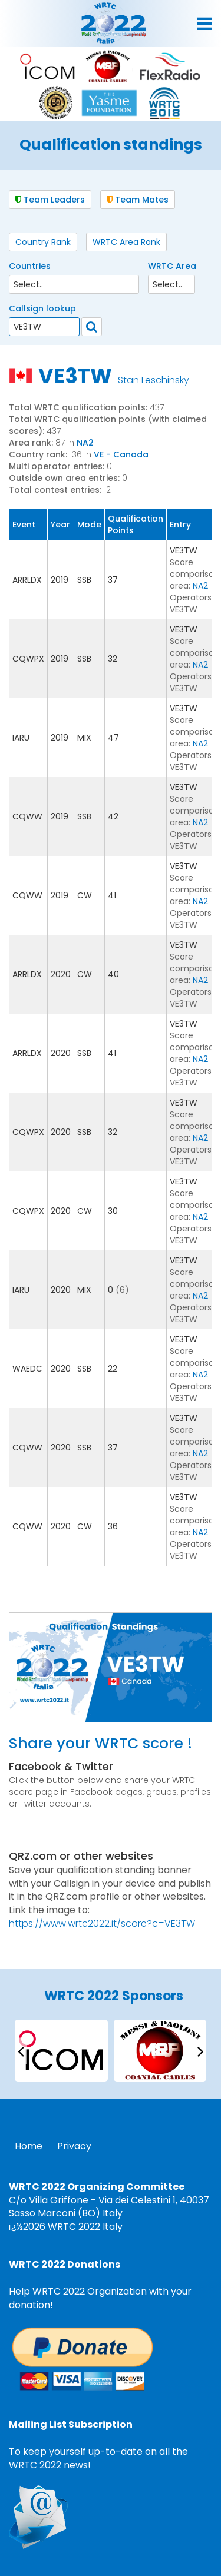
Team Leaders (50, 199)
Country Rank (43, 242)
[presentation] (21, 2050)
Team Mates (138, 199)
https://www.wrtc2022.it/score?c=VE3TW (102, 1923)
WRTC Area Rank (126, 242)
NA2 (85, 443)
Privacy (74, 2146)
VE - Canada (121, 454)
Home (28, 2146)
